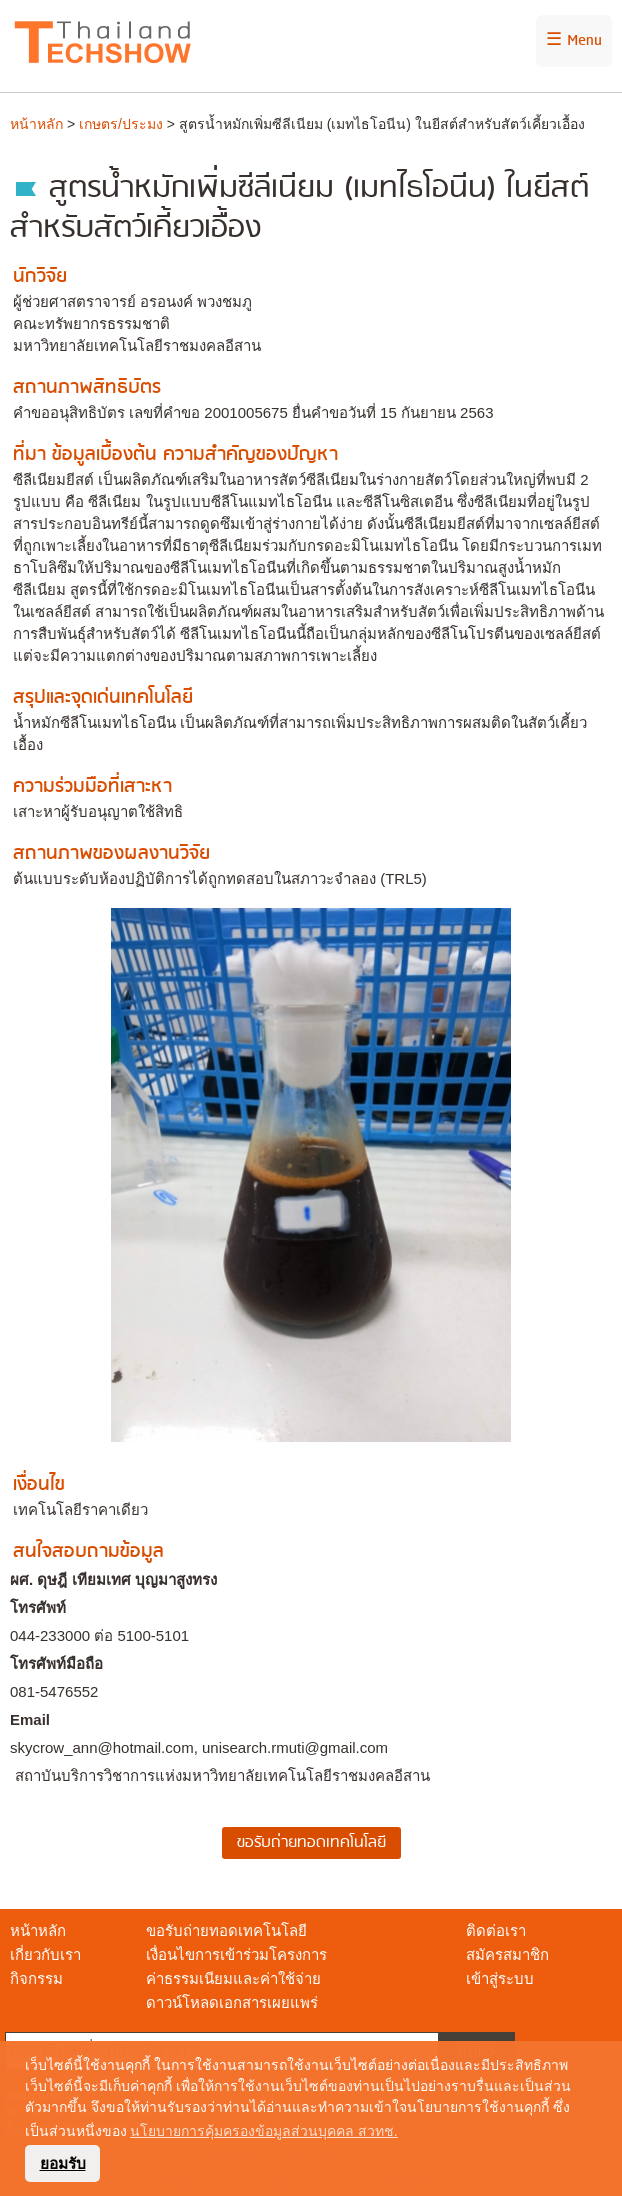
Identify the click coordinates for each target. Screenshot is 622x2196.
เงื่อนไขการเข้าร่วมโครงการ (236, 1954)
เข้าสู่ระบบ (500, 1978)
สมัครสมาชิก (507, 1954)
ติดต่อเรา (496, 1930)
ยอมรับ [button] (63, 2163)
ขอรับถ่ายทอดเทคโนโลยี (226, 1930)
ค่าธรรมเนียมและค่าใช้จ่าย (233, 1978)
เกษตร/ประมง (121, 124)
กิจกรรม (36, 1978)
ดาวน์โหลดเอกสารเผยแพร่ (232, 2002)
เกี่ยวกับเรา (45, 1954)
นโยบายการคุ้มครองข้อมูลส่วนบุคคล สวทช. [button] (264, 2131)
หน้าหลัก (36, 124)
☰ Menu (574, 41)
